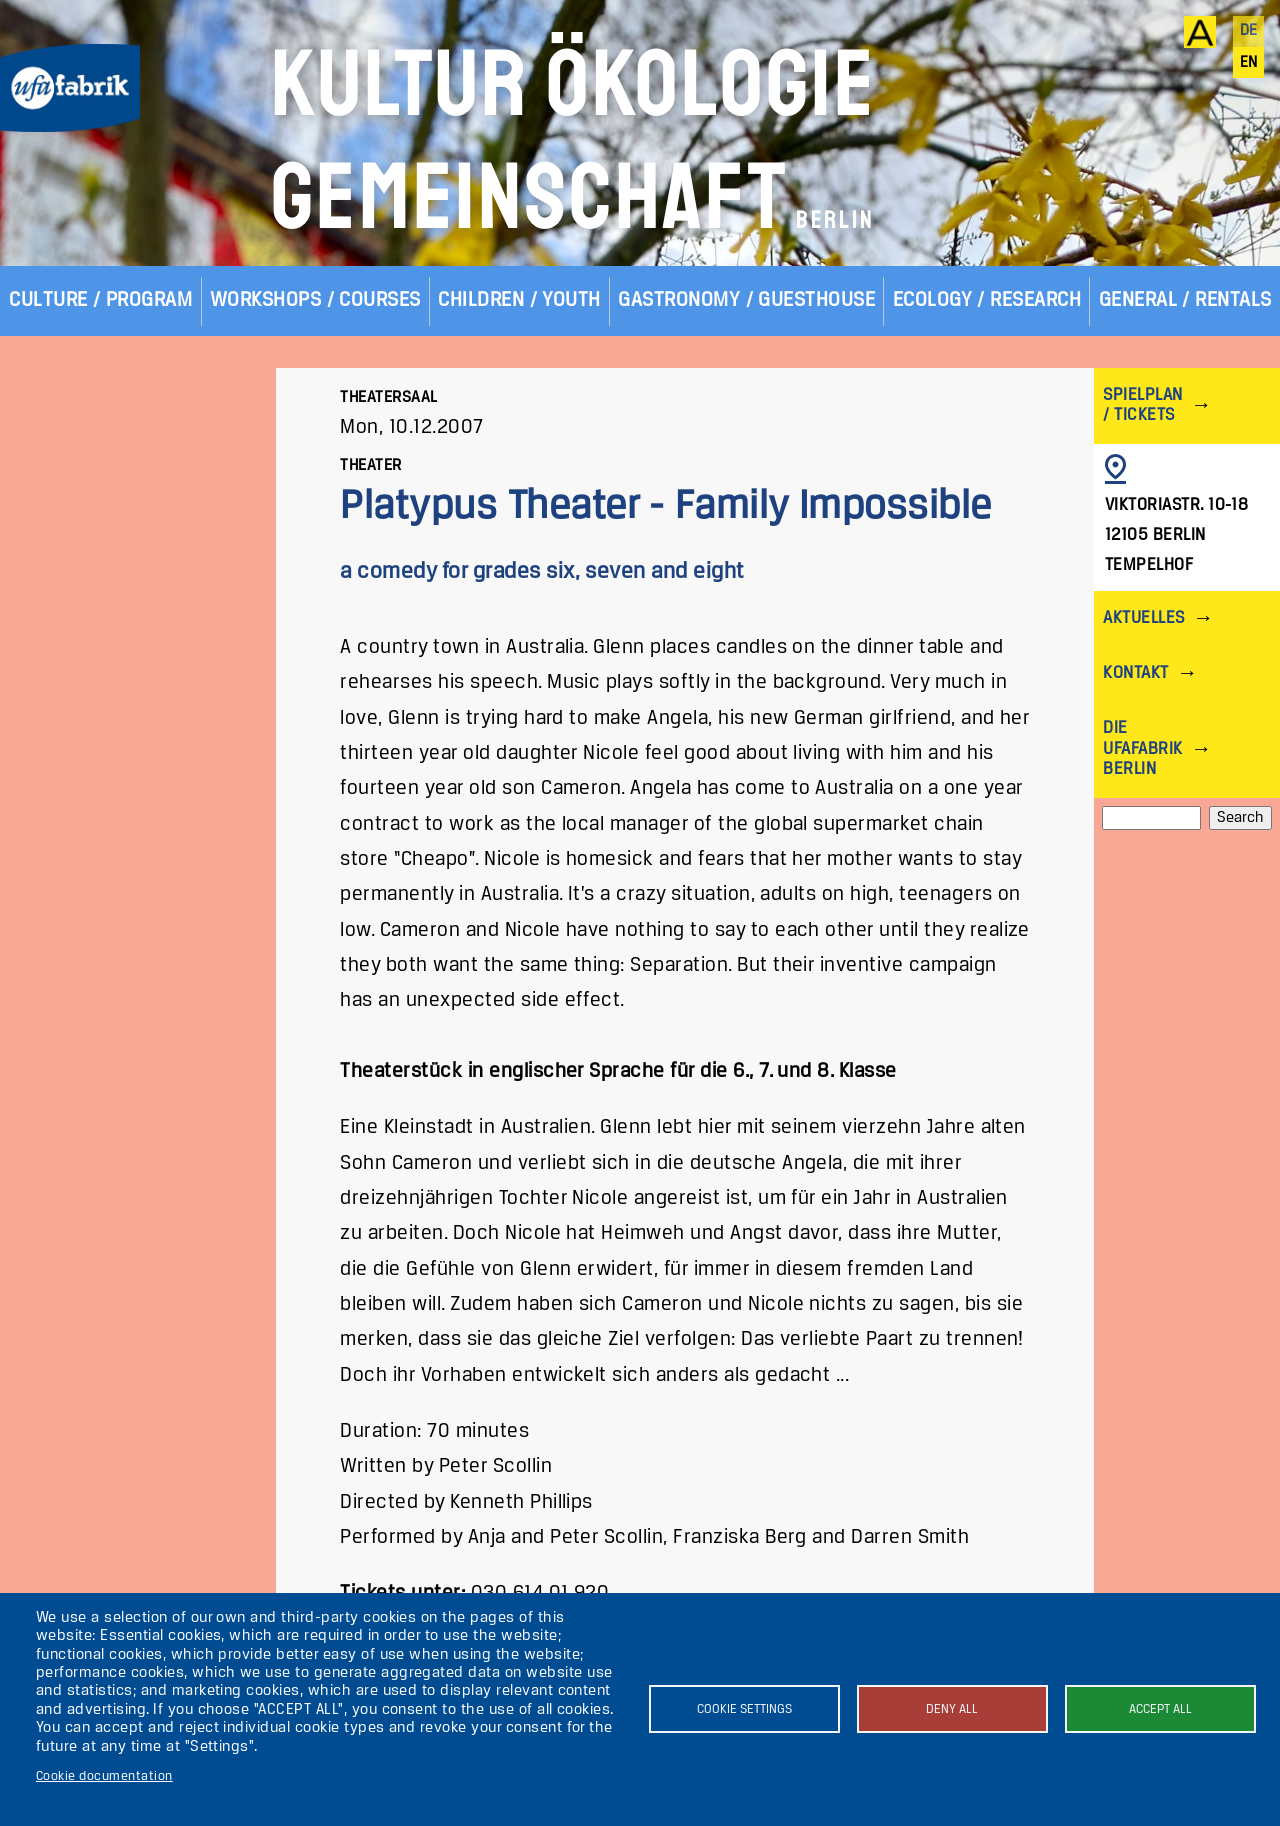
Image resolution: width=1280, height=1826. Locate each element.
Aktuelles (1143, 618)
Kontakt (1135, 673)
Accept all (1160, 1709)
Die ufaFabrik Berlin (1142, 748)
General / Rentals (1185, 300)
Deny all (952, 1709)
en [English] (1249, 63)
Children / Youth (519, 300)
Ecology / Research (987, 300)
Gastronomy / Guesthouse (746, 300)
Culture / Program (100, 300)
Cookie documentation (104, 1776)
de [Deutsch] (1249, 31)
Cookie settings (744, 1709)
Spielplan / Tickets (1142, 405)
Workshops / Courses (315, 300)
